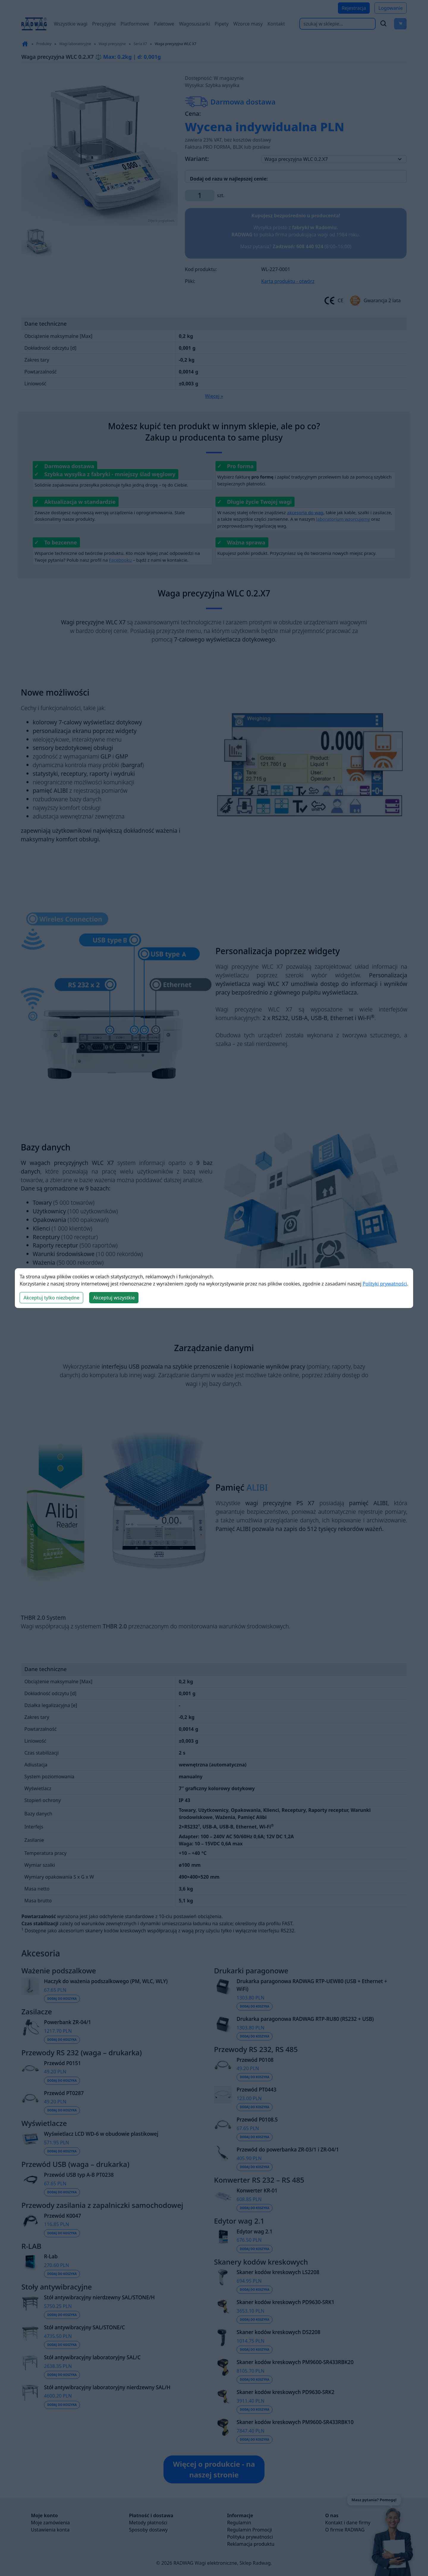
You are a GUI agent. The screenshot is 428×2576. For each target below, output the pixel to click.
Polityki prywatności (385, 1283)
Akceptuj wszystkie (114, 1297)
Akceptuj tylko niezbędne (51, 1297)
